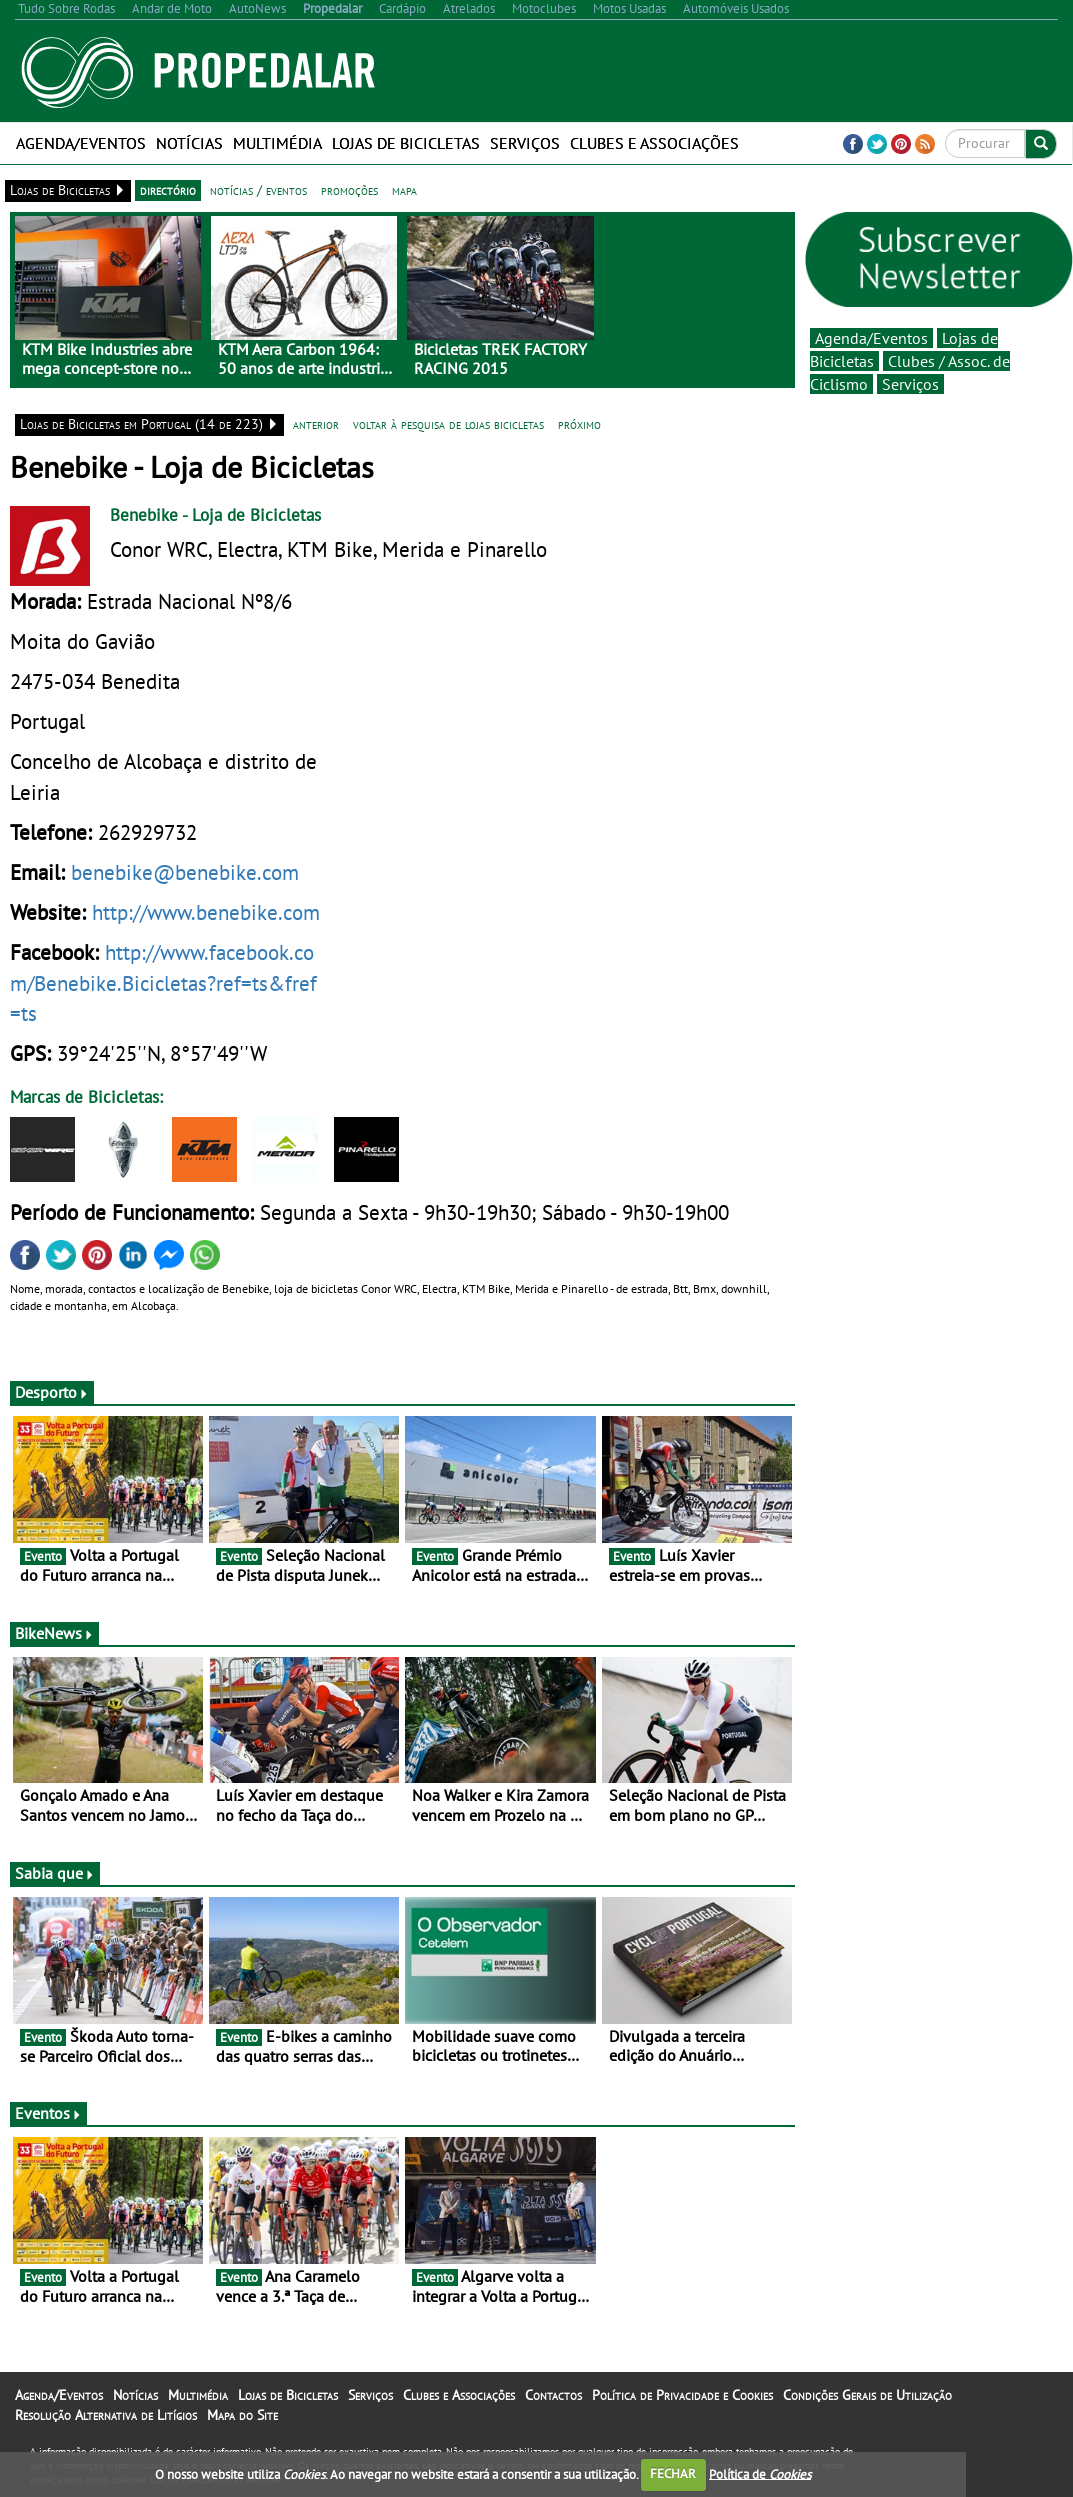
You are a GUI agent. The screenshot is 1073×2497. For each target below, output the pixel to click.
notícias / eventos (258, 190)
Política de (760, 2473)
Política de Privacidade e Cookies (682, 2395)
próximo (579, 424)
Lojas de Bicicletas (406, 143)
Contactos (553, 2395)
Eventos (48, 2113)
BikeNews (54, 1633)
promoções (349, 190)
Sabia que (55, 1873)
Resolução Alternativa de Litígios (106, 2415)
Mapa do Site (242, 2415)
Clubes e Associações (654, 143)
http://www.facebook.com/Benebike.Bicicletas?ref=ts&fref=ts (163, 982)
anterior (316, 424)
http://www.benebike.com (206, 912)
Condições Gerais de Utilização (867, 2395)
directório (168, 190)
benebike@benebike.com (185, 872)
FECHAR (673, 2473)
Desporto (52, 1392)
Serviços (525, 143)
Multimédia (277, 143)
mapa (404, 190)
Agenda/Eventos (81, 143)
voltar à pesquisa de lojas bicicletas (448, 424)
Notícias (189, 143)
